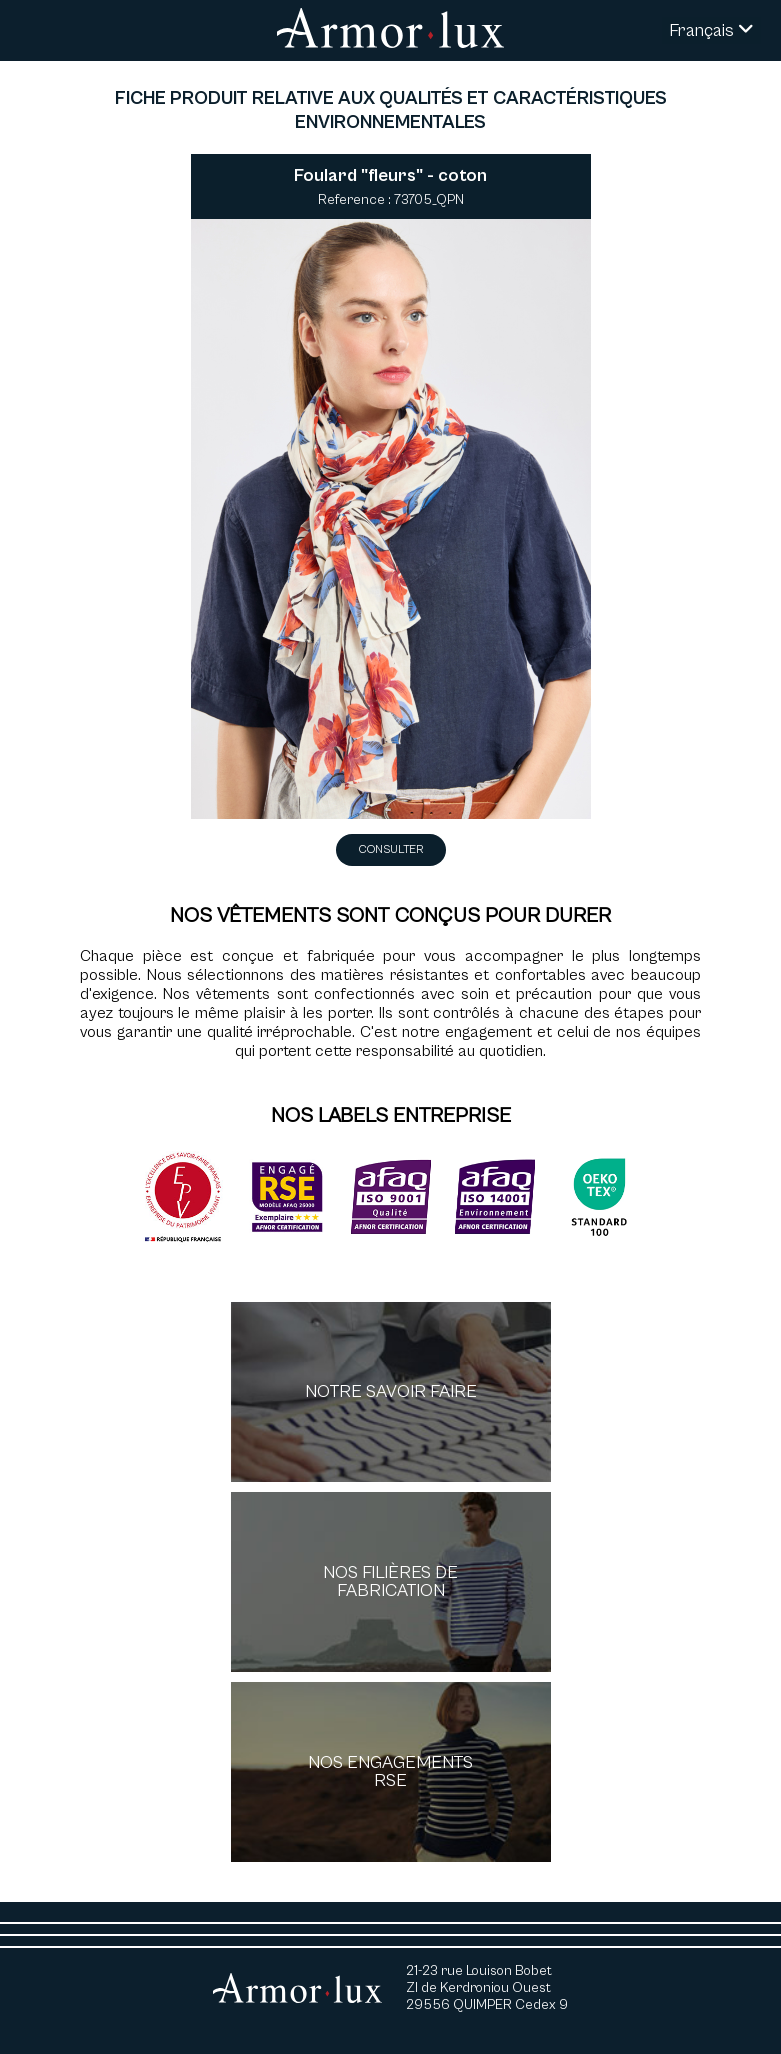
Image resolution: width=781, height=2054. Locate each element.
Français (711, 30)
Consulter (391, 849)
